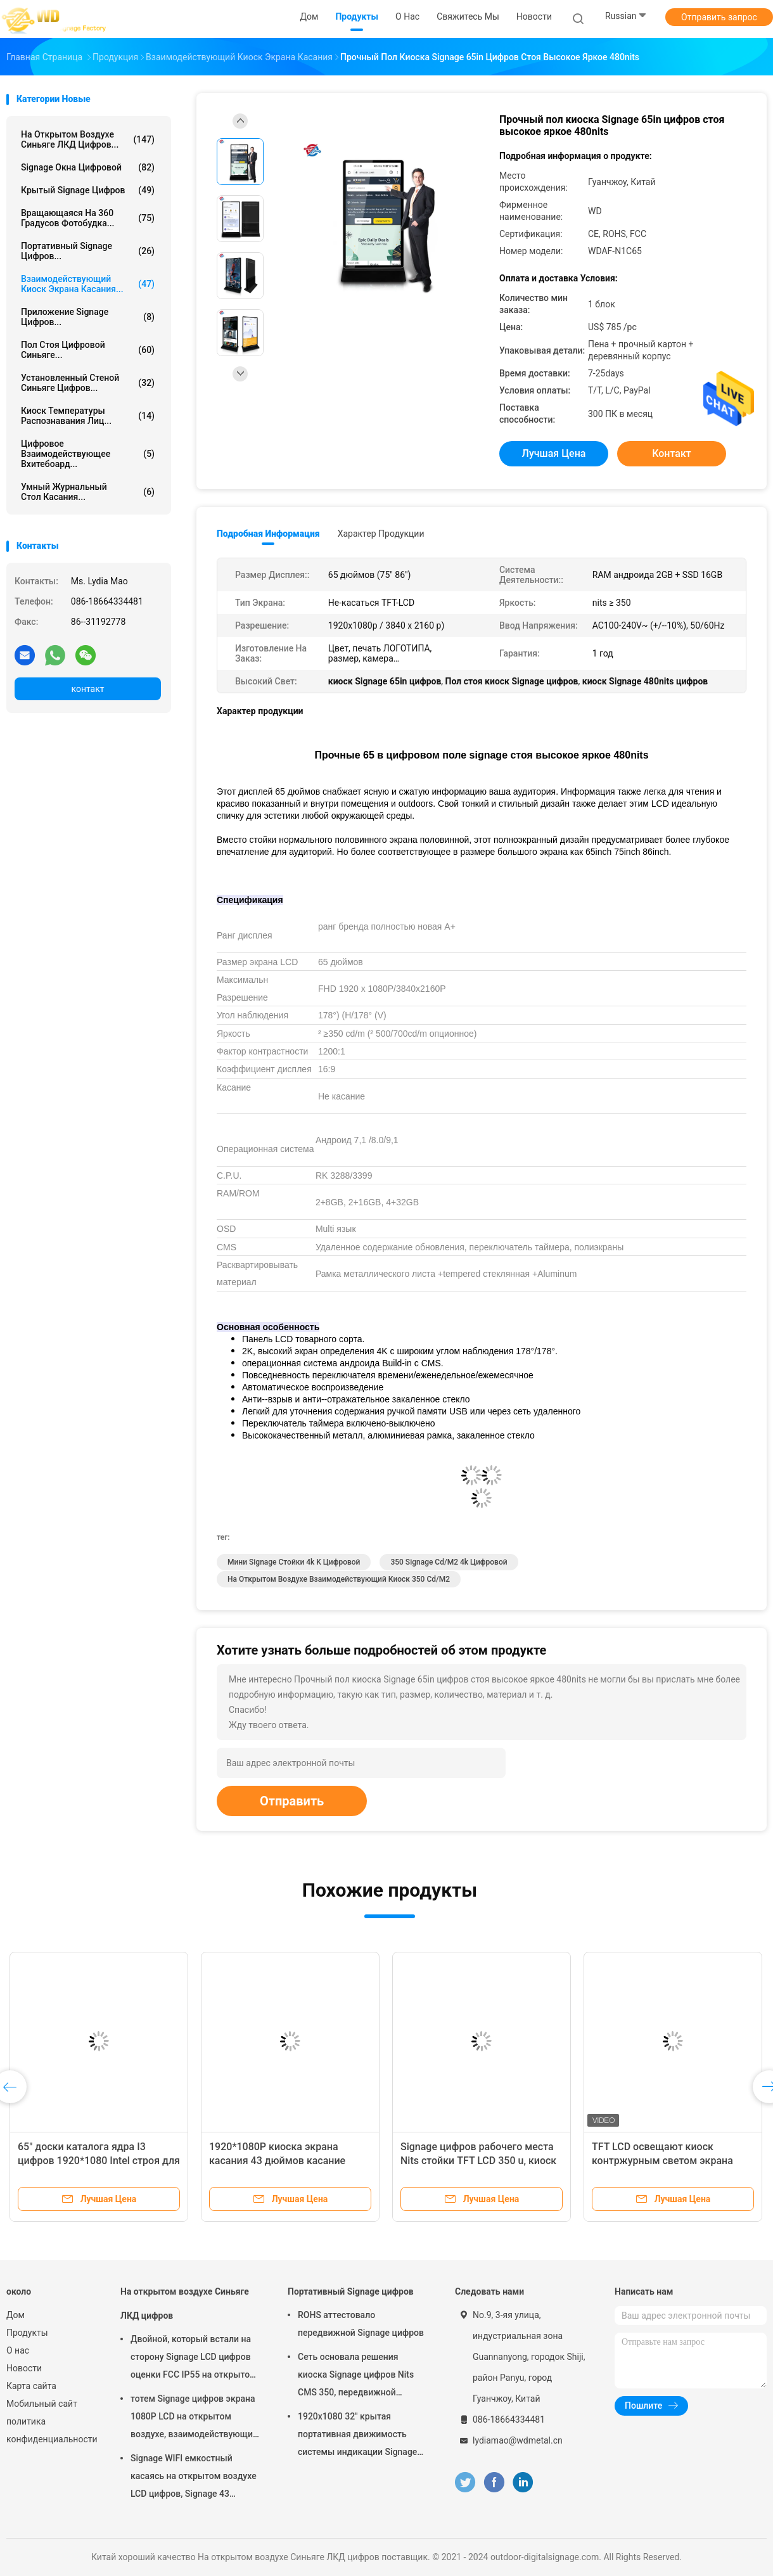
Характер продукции (381, 534)
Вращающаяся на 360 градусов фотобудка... (88, 218)
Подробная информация (268, 534)
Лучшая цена (554, 453)
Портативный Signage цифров (351, 2291)
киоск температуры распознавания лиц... (88, 416)
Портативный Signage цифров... (88, 251)
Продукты (27, 2333)
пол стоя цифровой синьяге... (88, 350)
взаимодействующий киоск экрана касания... (88, 284)
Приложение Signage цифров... (88, 317)
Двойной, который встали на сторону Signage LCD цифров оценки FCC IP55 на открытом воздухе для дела (194, 2358)
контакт (87, 689)
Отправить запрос (719, 17)
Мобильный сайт (41, 2404)
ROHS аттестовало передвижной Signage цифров (361, 2324)
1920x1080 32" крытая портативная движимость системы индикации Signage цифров (357, 2436)
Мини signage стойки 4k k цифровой (293, 1562)
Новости (24, 2368)
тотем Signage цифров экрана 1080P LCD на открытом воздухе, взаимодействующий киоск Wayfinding (194, 2418)
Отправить (292, 1801)
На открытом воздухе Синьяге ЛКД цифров (184, 2303)
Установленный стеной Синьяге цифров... (88, 383)
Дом (15, 2315)
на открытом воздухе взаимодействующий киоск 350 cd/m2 (338, 1579)
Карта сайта (31, 2386)
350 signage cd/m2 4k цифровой (448, 1562)
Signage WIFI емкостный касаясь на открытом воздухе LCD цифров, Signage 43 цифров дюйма (194, 2477)
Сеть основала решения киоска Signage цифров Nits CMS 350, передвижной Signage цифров (356, 2376)
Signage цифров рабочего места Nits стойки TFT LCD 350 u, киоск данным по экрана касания (478, 2161)
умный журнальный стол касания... (88, 492)
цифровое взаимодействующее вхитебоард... (88, 454)
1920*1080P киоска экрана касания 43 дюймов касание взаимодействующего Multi (277, 2161)
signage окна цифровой (88, 167)
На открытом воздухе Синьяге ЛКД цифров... (88, 139)
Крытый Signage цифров (88, 190)
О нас (17, 2350)
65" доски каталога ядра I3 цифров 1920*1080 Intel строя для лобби (99, 2161)
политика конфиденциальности (50, 2430)
